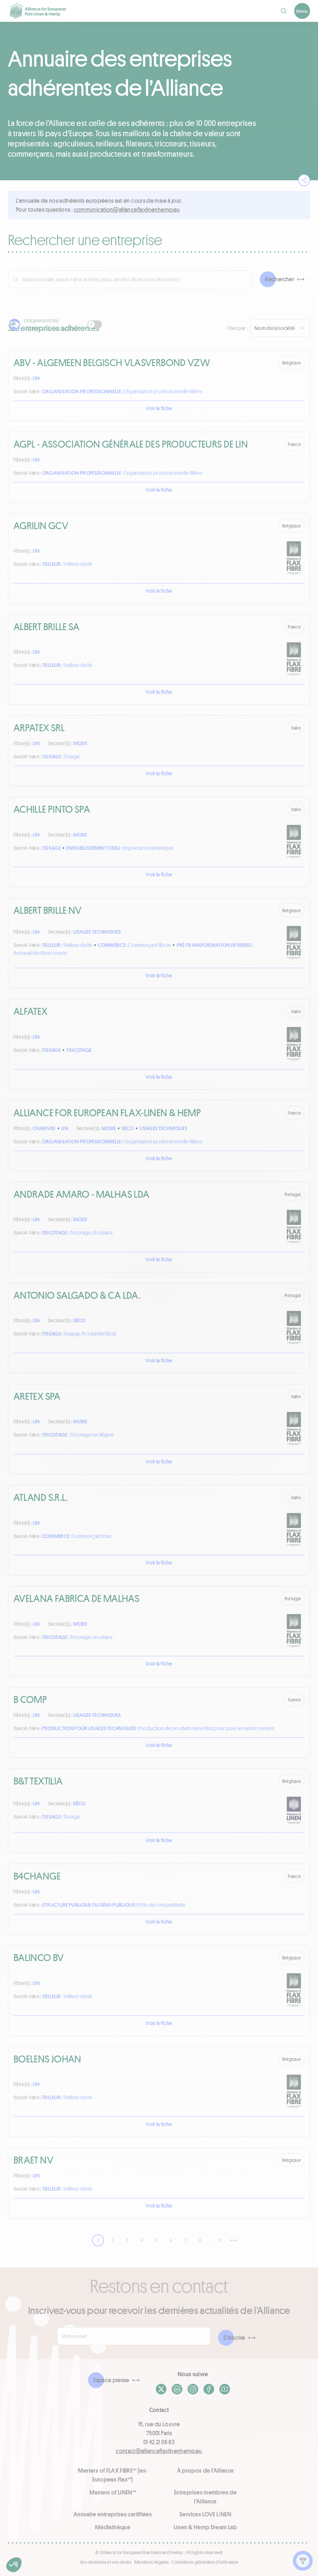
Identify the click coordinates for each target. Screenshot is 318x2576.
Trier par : (237, 327)
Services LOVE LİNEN (205, 2514)
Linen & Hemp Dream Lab (205, 2527)
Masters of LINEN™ (112, 2492)
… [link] (209, 2240)
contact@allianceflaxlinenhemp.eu (159, 2451)
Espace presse (111, 2380)
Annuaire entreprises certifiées (112, 2514)
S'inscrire (234, 2337)
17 (220, 2240)
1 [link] (98, 2240)
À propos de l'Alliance (205, 2470)
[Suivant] (233, 2240)
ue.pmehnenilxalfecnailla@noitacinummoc (127, 209)
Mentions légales (151, 2562)
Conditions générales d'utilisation (204, 2562)
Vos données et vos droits (106, 2562)
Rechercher (279, 279)
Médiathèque (112, 2527)
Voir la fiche (159, 408)
